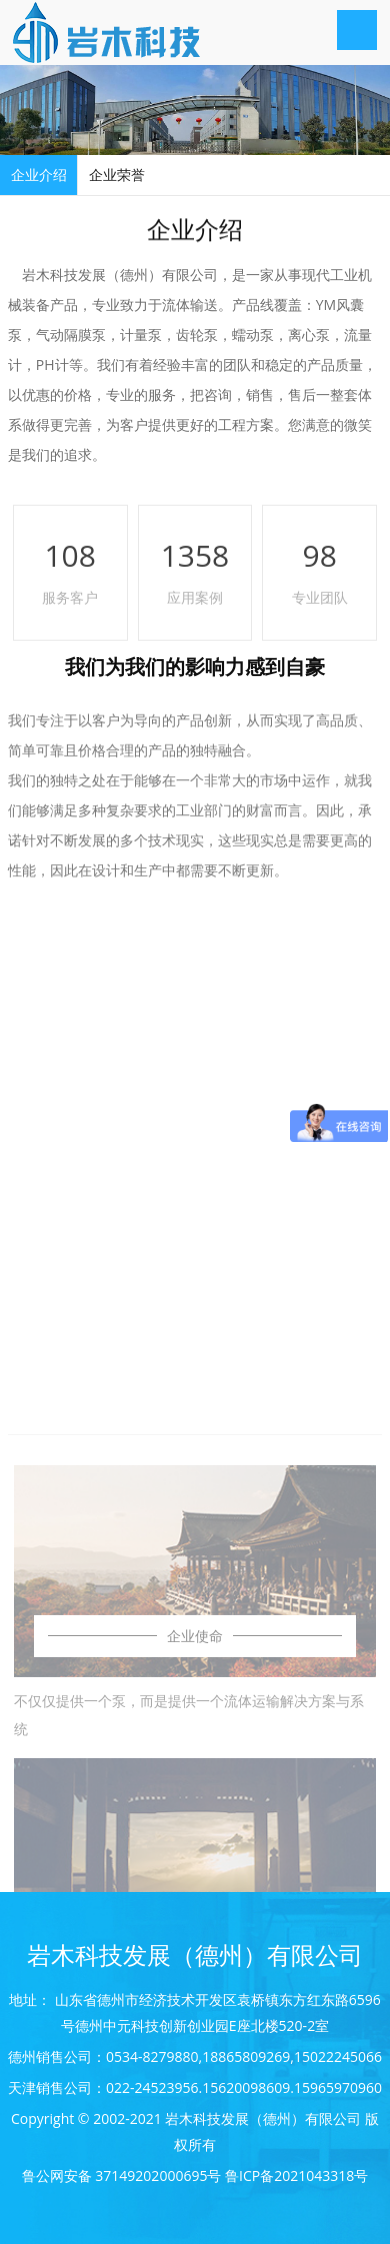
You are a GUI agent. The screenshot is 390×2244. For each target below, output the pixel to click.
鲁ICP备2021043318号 (296, 2175)
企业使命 (195, 1814)
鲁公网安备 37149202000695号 (122, 2175)
